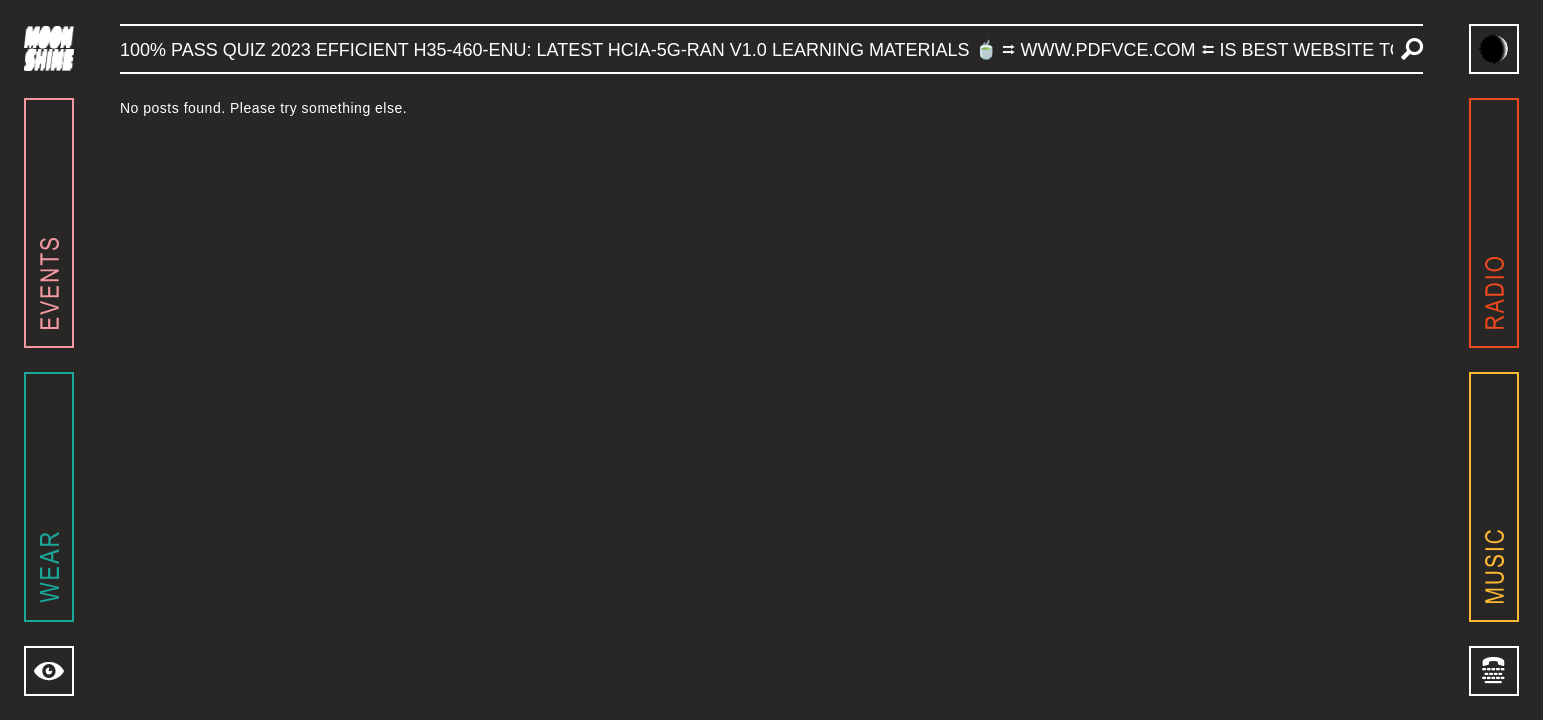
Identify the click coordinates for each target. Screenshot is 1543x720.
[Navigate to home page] (49, 48)
